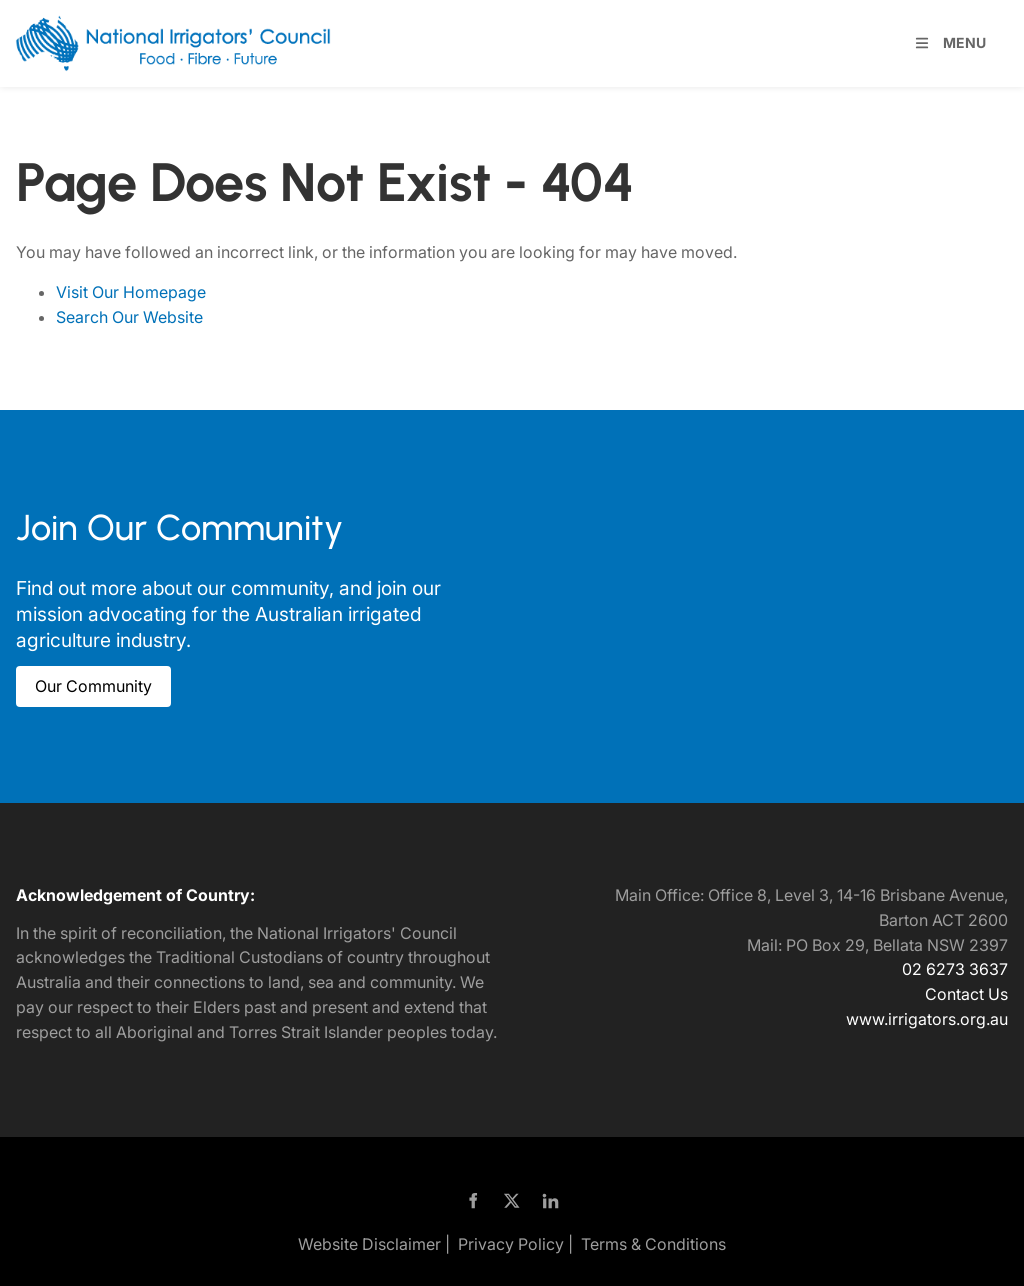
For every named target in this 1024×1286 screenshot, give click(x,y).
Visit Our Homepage (131, 292)
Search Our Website (129, 317)
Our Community (74, 678)
